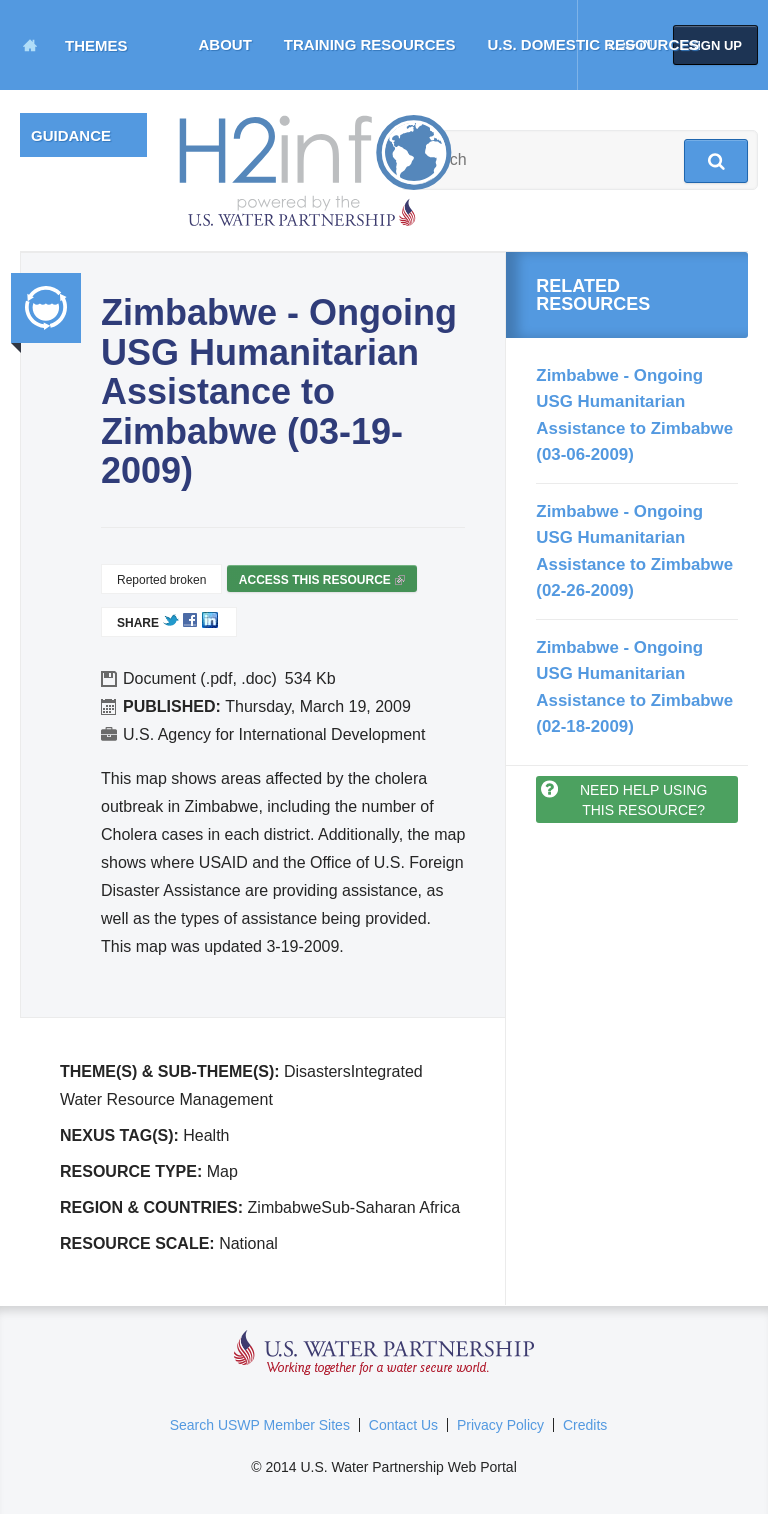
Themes (96, 45)
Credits (585, 1425)
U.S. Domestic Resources (594, 44)
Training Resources (370, 44)
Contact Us (403, 1425)
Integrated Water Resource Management (46, 308)
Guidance (71, 135)
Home (30, 45)
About (225, 44)
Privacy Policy (500, 1425)
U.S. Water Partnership (384, 1353)
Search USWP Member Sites (260, 1425)
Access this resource (322, 582)
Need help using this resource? (643, 800)
